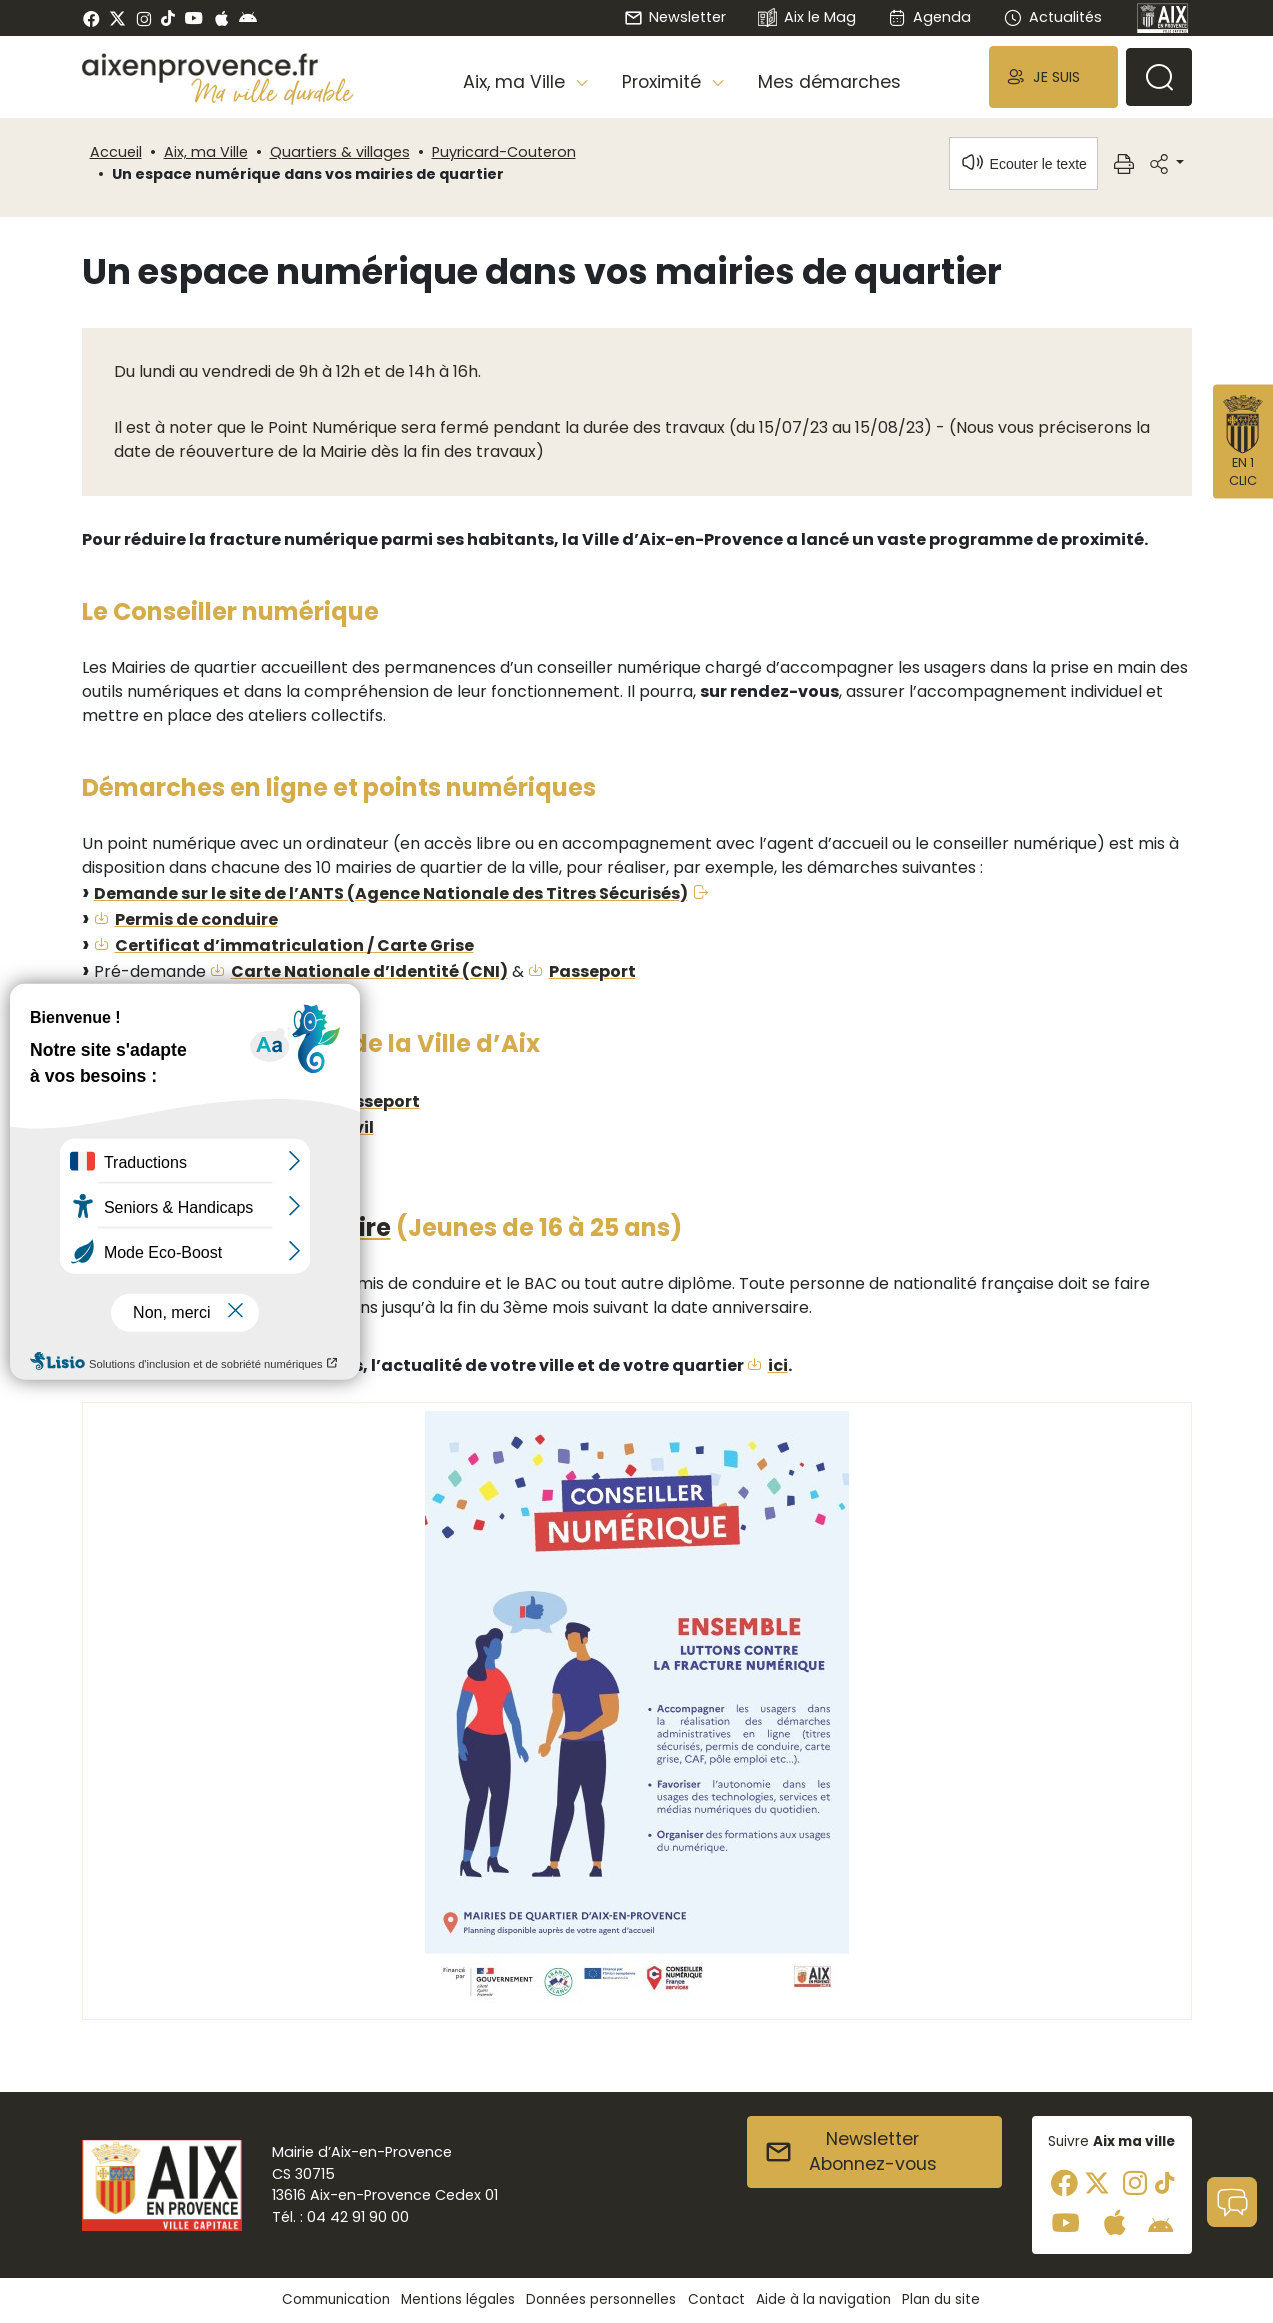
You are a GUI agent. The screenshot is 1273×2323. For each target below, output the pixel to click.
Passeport (592, 971)
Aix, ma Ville (206, 152)
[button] (1053, 76)
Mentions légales (458, 2299)
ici (778, 1365)
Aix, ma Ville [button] (516, 82)
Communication (336, 2299)
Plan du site (941, 2299)
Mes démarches (829, 82)
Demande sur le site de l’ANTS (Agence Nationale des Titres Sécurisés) (391, 893)
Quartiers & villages (340, 152)
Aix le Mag (806, 18)
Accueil (116, 152)
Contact (716, 2299)
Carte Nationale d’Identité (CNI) (369, 971)
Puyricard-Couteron (504, 152)
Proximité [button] (664, 82)
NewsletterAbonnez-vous (850, 2152)
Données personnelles (601, 2299)
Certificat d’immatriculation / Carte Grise (294, 945)
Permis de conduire (196, 919)
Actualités (1052, 17)
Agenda (929, 17)
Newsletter (675, 17)
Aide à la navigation (823, 2299)
